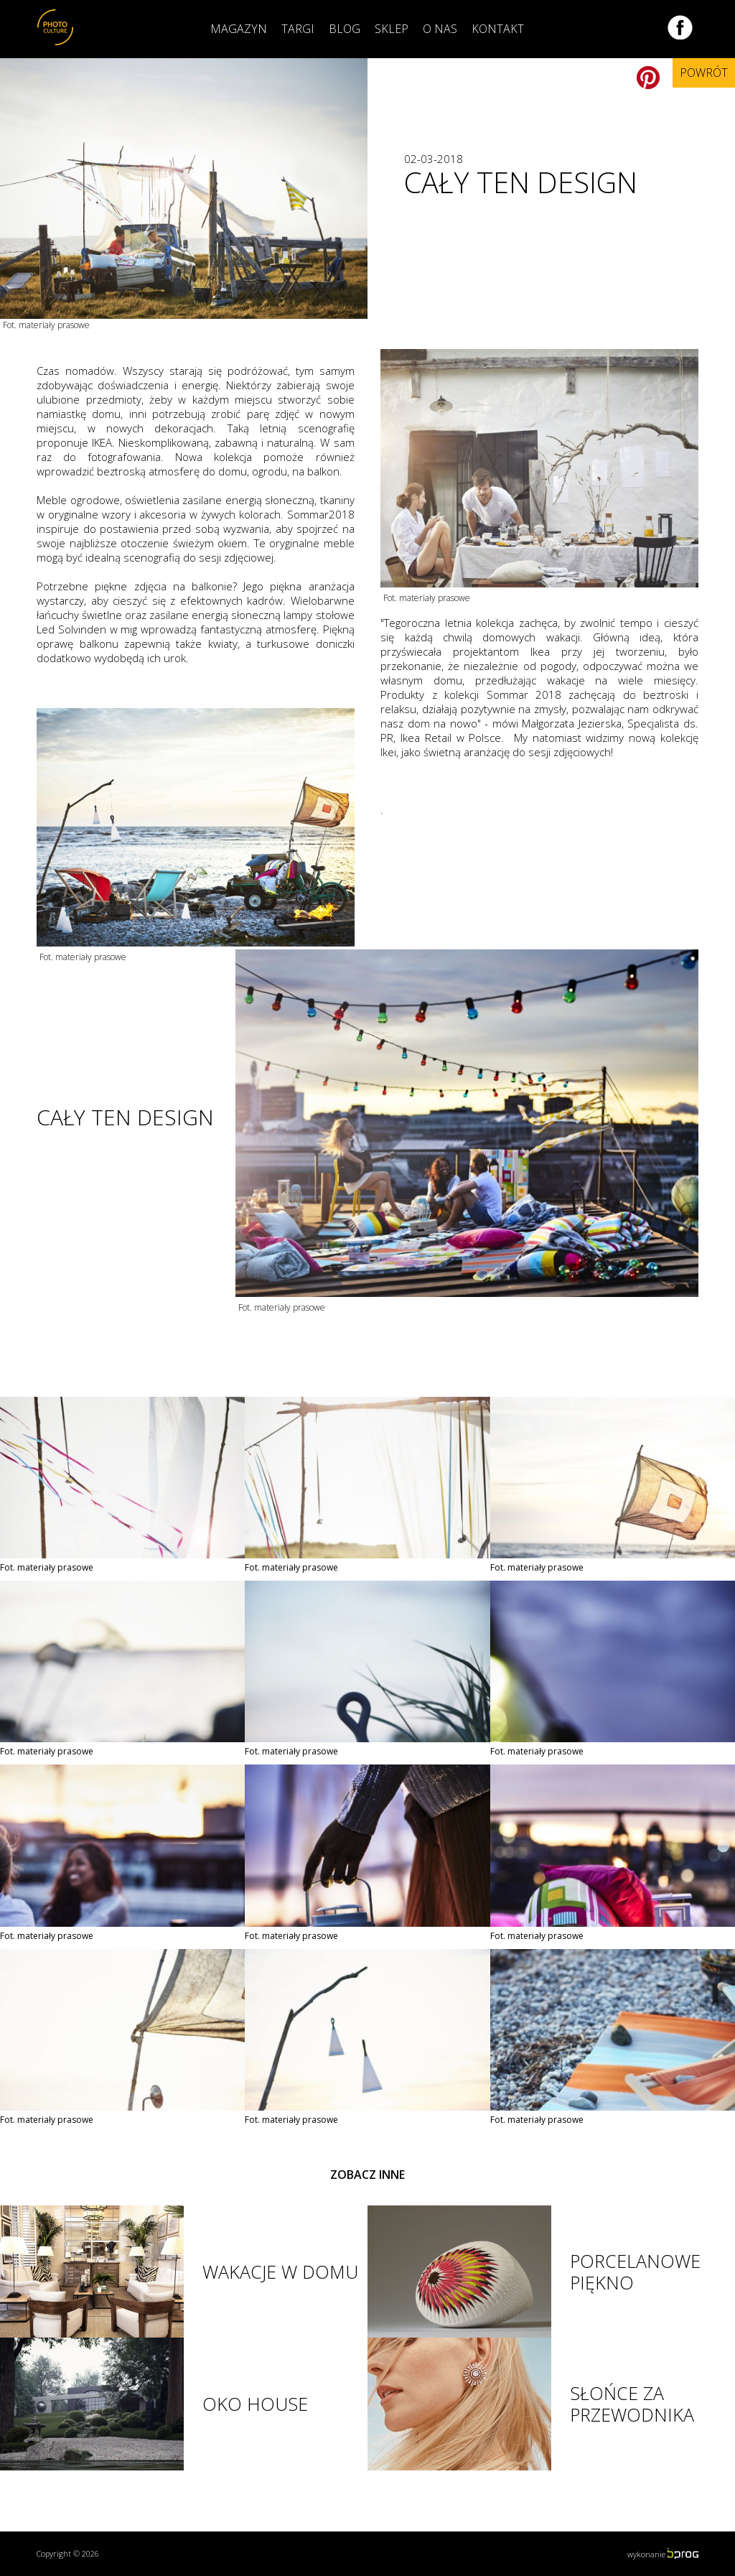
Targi (297, 29)
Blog (344, 29)
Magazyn (238, 29)
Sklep (391, 29)
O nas (440, 29)
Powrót (704, 72)
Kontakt (498, 29)
